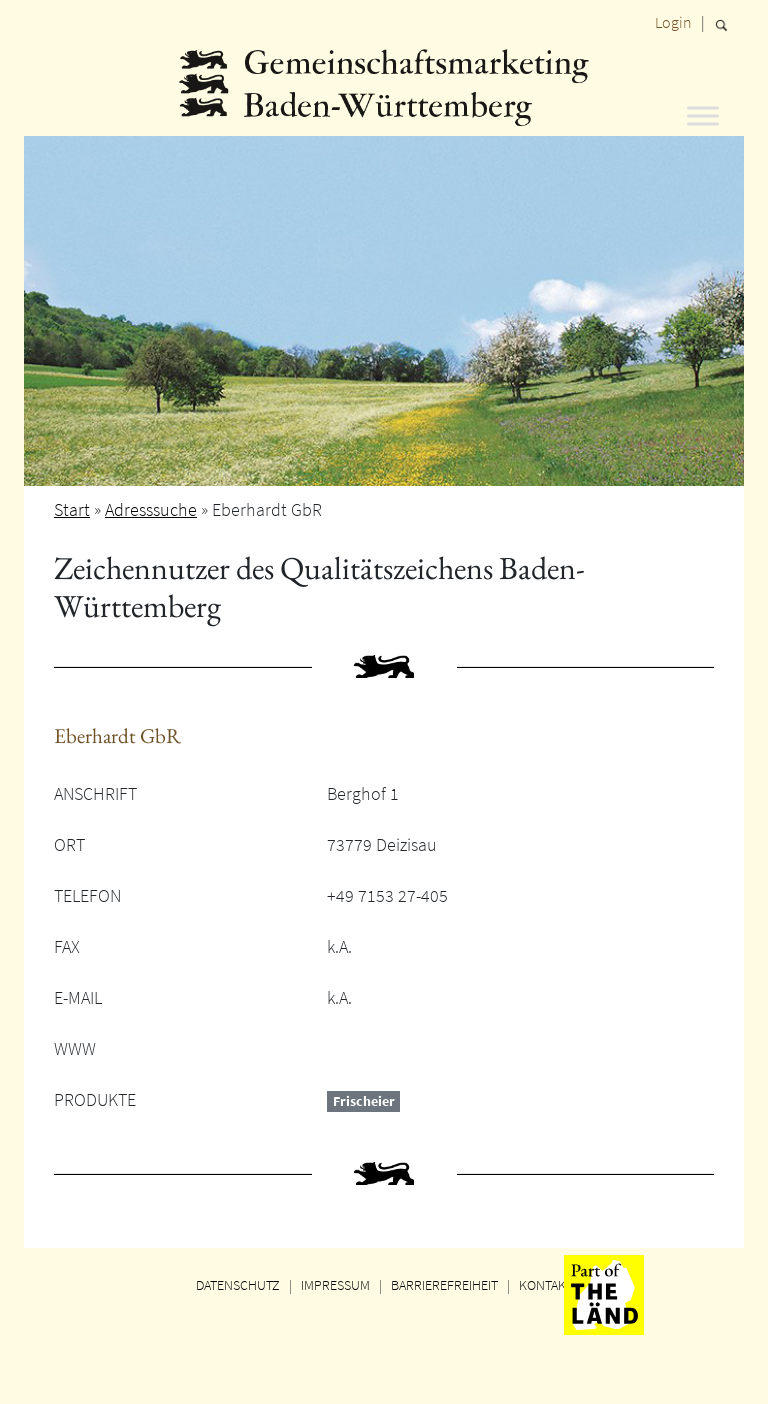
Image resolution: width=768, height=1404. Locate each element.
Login (673, 22)
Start (72, 509)
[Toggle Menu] (703, 115)
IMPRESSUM (335, 1285)
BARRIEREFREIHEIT (444, 1285)
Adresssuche (151, 509)
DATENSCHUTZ (238, 1285)
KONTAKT (546, 1285)
